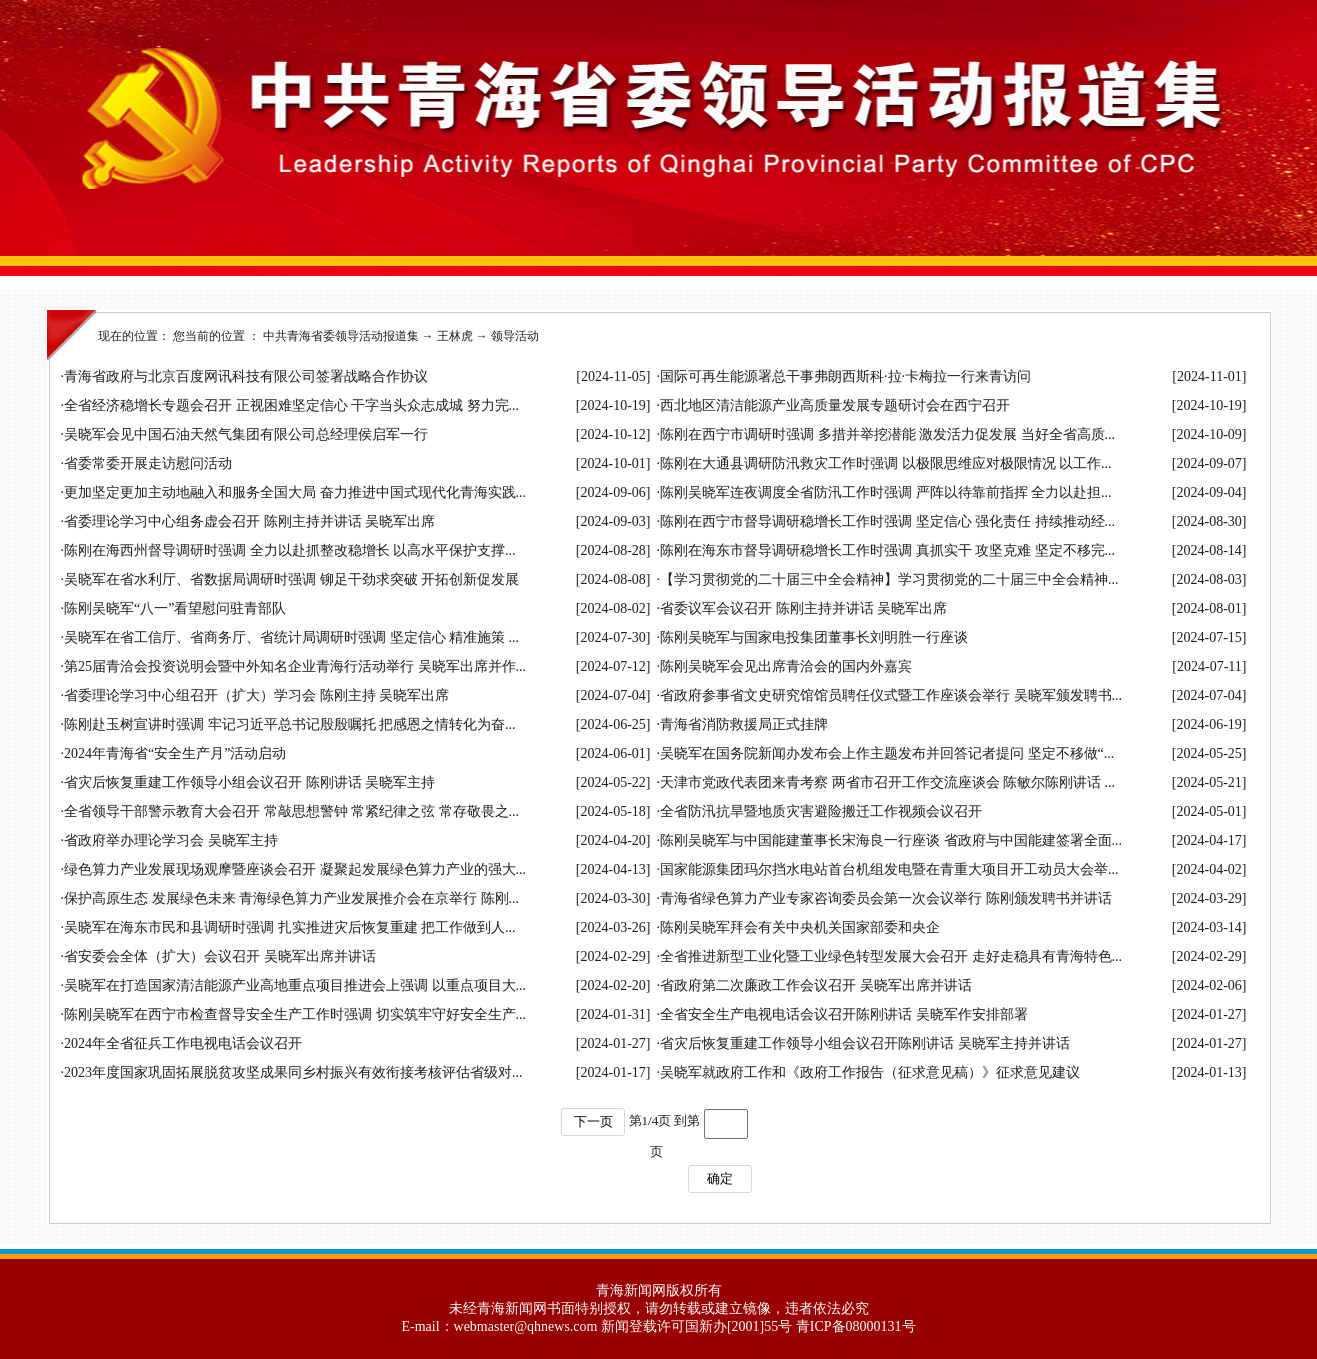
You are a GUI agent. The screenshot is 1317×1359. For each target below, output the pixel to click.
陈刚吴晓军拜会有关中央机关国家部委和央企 (800, 927)
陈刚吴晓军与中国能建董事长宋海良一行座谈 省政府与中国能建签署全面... (891, 840)
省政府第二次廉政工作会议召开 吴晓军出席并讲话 (816, 985)
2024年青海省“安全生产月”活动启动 (175, 753)
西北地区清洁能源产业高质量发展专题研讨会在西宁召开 (835, 405)
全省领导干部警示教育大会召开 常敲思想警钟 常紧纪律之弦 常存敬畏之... (291, 811)
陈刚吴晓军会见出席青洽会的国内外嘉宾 (786, 666)
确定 (720, 1178)
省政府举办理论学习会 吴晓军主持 (171, 840)
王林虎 (455, 336)
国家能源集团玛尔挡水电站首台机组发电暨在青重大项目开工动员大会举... (889, 869)
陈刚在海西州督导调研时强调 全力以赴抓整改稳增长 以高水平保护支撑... (290, 550)
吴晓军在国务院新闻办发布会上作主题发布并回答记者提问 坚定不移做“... (887, 753)
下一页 (593, 1121)
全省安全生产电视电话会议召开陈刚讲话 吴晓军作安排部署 (844, 1014)
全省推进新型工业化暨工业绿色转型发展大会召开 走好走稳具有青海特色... (891, 956)
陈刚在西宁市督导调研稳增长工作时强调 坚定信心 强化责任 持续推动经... (887, 521)
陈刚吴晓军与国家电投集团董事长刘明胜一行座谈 (814, 637)
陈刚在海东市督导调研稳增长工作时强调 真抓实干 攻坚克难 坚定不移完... (887, 550)
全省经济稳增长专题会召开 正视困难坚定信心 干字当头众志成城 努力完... (291, 405)
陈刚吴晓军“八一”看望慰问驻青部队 (175, 608)
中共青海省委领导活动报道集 (341, 336)
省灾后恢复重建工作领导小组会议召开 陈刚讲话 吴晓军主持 (249, 782)
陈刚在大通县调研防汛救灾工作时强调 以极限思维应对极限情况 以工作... (886, 463)
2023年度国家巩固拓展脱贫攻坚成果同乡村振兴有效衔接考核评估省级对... (293, 1072)
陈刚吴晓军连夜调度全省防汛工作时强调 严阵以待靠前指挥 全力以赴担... (886, 492)
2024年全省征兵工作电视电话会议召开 (183, 1043)
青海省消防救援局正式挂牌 (744, 724)
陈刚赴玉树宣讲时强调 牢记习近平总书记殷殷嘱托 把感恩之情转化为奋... (290, 724)
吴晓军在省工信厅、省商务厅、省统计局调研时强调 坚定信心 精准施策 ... (291, 637)
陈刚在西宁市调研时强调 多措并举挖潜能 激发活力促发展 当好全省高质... (887, 434)
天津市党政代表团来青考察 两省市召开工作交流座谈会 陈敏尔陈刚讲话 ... (887, 782)
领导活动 (515, 336)
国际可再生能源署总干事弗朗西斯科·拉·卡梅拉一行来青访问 (845, 376)
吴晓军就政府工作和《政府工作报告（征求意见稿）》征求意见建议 (870, 1072)
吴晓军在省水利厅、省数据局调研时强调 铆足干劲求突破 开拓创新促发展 (291, 579)
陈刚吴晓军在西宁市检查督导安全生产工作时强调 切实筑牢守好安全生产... (295, 1014)
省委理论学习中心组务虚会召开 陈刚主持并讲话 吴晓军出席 (249, 521)
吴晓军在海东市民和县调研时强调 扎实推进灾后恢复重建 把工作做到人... (290, 927)
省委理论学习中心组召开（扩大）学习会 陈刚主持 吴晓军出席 (256, 695)
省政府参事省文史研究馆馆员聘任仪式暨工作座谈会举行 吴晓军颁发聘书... (891, 695)
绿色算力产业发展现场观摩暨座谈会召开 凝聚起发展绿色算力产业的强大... (295, 869)
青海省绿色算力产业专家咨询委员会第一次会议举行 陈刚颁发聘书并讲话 (886, 898)
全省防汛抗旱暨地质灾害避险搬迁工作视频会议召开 (821, 811)
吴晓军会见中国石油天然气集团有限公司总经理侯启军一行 (246, 434)
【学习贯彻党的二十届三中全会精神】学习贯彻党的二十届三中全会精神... (889, 579)
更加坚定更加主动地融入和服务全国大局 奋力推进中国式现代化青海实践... (295, 492)
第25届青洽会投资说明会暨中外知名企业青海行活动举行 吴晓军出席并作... (295, 666)
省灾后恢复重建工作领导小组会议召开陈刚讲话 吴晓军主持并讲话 (865, 1043)
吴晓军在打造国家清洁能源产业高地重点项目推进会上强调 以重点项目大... (295, 985)
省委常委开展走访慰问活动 (148, 463)
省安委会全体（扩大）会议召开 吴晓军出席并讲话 (220, 956)
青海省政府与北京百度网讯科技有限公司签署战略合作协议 (246, 376)
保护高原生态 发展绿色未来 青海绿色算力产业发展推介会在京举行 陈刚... (291, 898)
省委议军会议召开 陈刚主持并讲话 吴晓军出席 (803, 608)
